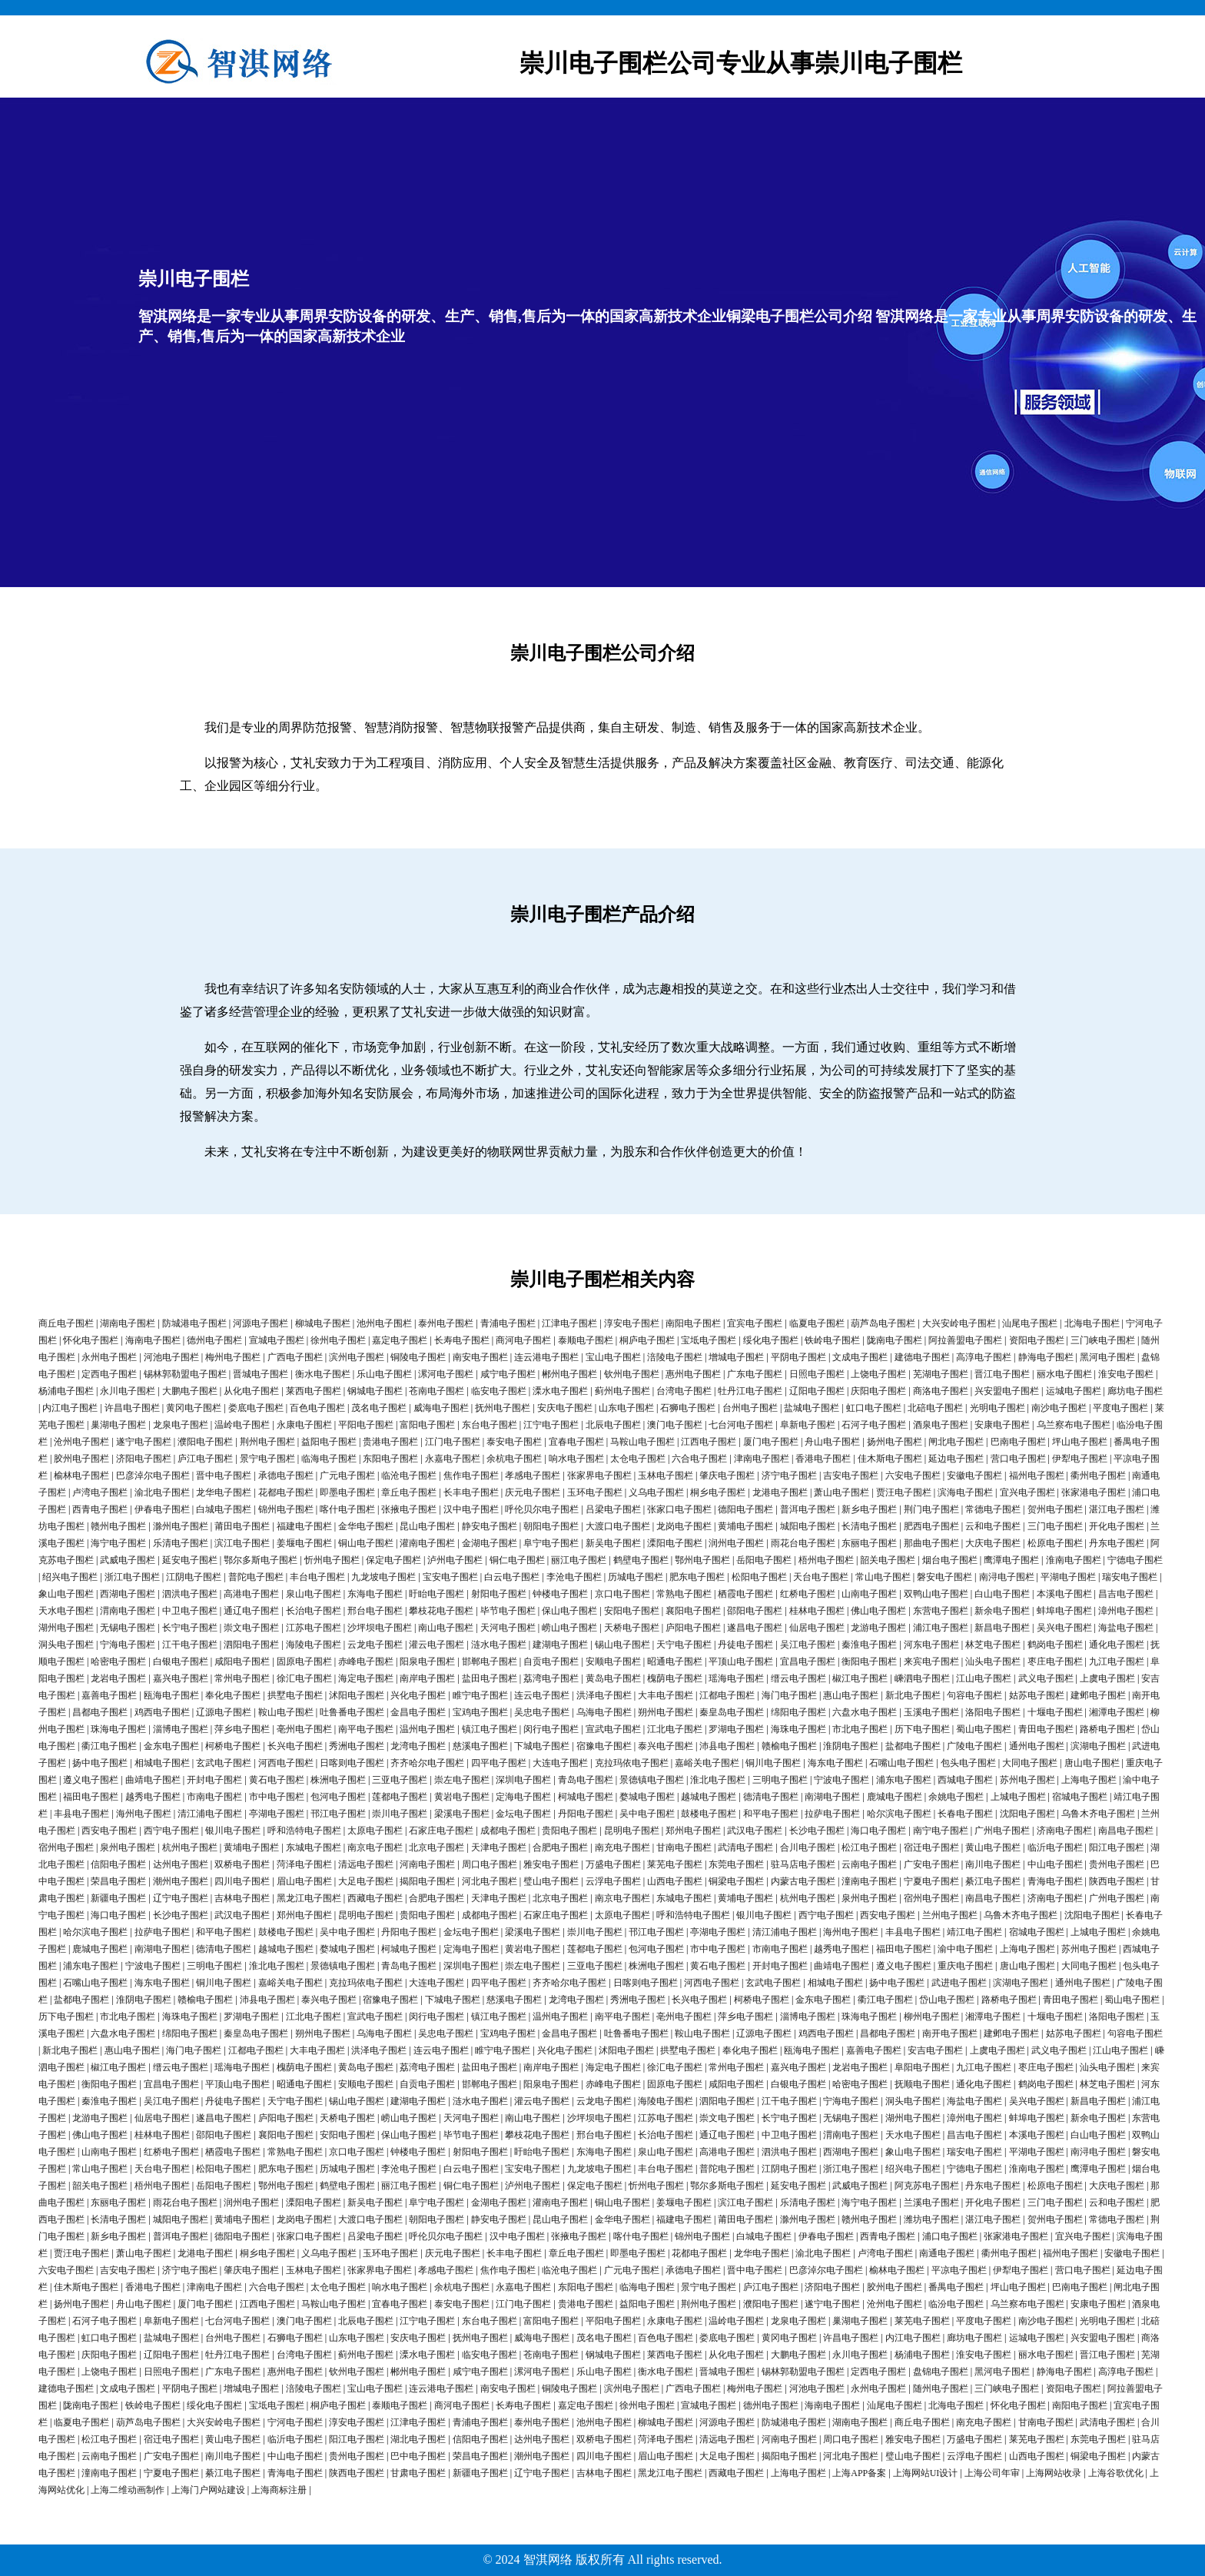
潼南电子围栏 (869, 1881)
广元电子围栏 (347, 1475)
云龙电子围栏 (375, 1644)
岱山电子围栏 (946, 1999)
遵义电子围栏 (90, 1779)
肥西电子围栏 (931, 1526)
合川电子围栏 (807, 1847)
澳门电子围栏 (674, 1424)
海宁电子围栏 (118, 1543)
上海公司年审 (992, 2473)
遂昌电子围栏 (754, 1627)
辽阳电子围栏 (817, 1391)
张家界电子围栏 (599, 1475)
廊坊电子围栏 (1135, 1391)
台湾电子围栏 (684, 1391)
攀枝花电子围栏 (441, 1610)
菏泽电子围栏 (304, 1864)
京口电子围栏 (622, 1593)
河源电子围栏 (260, 1323)
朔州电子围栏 (665, 1712)
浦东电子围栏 (903, 1779)
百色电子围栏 (317, 1408)
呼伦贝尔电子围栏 (542, 1509)
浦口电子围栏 (950, 2236)
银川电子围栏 (233, 1830)
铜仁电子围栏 (517, 1560)
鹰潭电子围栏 (1011, 1560)
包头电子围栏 (968, 1763)
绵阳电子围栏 (798, 1712)
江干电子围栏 (189, 1644)
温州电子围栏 (427, 1729)
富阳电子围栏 (427, 1424)
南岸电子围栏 (427, 1678)
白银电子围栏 (180, 1661)
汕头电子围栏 (993, 1661)
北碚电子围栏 (935, 1408)
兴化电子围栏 (418, 1695)
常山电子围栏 (883, 1577)
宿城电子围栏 (1079, 1796)
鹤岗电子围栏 (1055, 1644)
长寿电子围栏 (462, 1340)
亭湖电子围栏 (276, 1813)
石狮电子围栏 (687, 1408)
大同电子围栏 (1029, 1763)
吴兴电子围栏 (1064, 1627)
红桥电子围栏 (807, 1593)
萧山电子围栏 (841, 1492)
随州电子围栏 (940, 2388)
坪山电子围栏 (1079, 1441)
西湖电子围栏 (127, 1593)
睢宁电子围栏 (480, 1695)
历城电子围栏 (635, 1577)
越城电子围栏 (708, 1796)
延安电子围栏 (189, 1560)
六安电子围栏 (913, 1475)
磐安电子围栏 (944, 1577)
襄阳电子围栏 (693, 1610)
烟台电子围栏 (950, 1560)
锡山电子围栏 (622, 1644)
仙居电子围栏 (817, 1627)
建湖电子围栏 (560, 1644)
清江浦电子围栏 (210, 1813)
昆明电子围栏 (631, 1830)
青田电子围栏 (1046, 1729)
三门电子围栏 (1055, 1526)
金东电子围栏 (171, 1746)
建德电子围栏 (922, 1357)
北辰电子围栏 (613, 1424)
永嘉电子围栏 (452, 1458)
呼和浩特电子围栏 (304, 1830)
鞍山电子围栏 (286, 1712)
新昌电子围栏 (1002, 1627)
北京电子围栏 (436, 1847)
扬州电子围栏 (894, 1441)
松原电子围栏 (1055, 1543)
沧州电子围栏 (81, 1441)
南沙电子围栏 (1059, 1408)
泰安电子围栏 (514, 1441)
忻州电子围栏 (332, 1560)
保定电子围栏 (393, 1560)
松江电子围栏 (869, 1847)
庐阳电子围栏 (693, 1627)
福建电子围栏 (304, 1526)
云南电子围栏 (869, 1864)
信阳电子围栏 (118, 1864)
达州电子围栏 (180, 1864)
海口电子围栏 (878, 1830)
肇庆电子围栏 (727, 1475)
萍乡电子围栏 (242, 1729)
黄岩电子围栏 (462, 1796)
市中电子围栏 (276, 1796)
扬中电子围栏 (100, 1763)
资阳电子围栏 (1036, 1340)
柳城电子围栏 (322, 1323)
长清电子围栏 (869, 1526)
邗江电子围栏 (338, 1813)
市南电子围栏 (214, 1796)
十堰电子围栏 (1055, 1712)
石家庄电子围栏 (441, 1830)
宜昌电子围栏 (807, 1661)
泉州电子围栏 (127, 1847)
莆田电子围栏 (242, 1526)
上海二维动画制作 (127, 2490)
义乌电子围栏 (656, 1492)
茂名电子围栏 (379, 1408)
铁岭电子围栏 (832, 1340)
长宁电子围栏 (189, 1627)
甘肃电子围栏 (418, 2473)
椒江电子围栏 (860, 1678)
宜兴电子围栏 (1027, 1492)
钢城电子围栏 (375, 1391)
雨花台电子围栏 (803, 1543)
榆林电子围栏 (81, 1475)
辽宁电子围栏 (180, 1898)
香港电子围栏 (823, 1458)
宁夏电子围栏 (931, 1881)
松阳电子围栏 (759, 1577)
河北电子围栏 (489, 1881)
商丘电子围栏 (66, 1323)
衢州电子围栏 (1098, 1475)
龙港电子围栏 (780, 1492)
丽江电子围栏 (578, 1560)
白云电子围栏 (511, 1577)
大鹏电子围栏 (189, 1391)
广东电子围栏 (754, 1374)
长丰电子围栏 (471, 1492)
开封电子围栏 (214, 1779)
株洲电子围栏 (338, 1779)
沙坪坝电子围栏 (379, 1627)
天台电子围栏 (820, 1577)
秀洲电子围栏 (356, 1746)
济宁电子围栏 (789, 1475)
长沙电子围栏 (817, 1830)
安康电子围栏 (1002, 1424)
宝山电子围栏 (613, 1357)
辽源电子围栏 (223, 1712)
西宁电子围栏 (171, 1830)
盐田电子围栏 (489, 1678)
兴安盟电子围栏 (1006, 1391)
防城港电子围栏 (194, 1323)
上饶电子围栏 (878, 1374)
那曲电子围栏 (931, 1543)
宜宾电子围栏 (754, 1323)
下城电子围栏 (541, 1746)
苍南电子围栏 (436, 1391)
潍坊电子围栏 (931, 2219)
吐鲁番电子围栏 (352, 1712)
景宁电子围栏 (267, 1458)
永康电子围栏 (304, 1424)
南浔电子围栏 (1006, 1577)
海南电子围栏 (153, 1340)
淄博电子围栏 (180, 1729)
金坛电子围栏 (523, 1813)
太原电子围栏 (375, 1830)
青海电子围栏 (1055, 1881)
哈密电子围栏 (118, 1661)
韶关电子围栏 (887, 1560)
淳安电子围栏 (631, 1323)
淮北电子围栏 (717, 1779)
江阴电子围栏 (193, 1577)
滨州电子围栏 (356, 1357)
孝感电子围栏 (532, 1475)
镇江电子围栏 (489, 1729)
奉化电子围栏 (233, 1695)
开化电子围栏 (1116, 1526)
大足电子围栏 (365, 1881)
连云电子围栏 (541, 1695)
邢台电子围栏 (375, 1610)
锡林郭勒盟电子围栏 (185, 1374)
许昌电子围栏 (132, 1408)
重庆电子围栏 (965, 1965)
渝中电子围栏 (965, 1949)
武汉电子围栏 (754, 1830)
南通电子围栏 (946, 2253)
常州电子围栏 (242, 1678)
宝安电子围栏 (450, 1577)
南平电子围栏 (365, 1729)
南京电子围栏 (375, 1847)
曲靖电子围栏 (153, 1779)
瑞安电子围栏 (1129, 1577)
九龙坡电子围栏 (383, 1577)
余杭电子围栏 (514, 1458)
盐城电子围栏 (811, 1408)
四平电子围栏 (498, 1763)
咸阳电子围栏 (242, 1661)
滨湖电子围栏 (1098, 1746)
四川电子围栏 (242, 1881)
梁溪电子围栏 (462, 1813)
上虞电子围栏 (1107, 1678)
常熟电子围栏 (684, 1593)
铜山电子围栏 (365, 1543)
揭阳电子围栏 (427, 1881)
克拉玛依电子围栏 (632, 1763)
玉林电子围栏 (665, 1475)
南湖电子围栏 (832, 1796)
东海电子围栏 (375, 1593)
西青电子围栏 (100, 1509)
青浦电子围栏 (508, 1323)
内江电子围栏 (70, 1408)
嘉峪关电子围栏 (707, 1763)
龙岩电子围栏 (118, 1678)
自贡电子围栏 (551, 1661)
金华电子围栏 (365, 1526)
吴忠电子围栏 (541, 1712)
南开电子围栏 (950, 2033)
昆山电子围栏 (427, 1526)
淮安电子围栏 (1126, 1374)
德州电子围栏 (214, 1340)
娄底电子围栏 (256, 1408)
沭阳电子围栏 (356, 1695)
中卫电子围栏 (189, 1610)
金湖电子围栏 (489, 1543)
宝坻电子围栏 (708, 1340)
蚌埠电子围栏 (1064, 1610)
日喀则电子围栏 (352, 1763)
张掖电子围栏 (409, 1509)
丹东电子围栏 (1116, 1543)
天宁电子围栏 (684, 1644)
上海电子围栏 (1089, 1779)
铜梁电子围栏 (736, 1881)
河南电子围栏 (427, 1864)
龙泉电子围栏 (180, 1424)
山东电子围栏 (626, 1408)
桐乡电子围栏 (717, 1492)
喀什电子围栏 (347, 1509)
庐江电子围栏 (205, 1458)
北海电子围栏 (1092, 1323)
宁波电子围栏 (841, 1779)
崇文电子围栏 (251, 1627)
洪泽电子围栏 (604, 1695)
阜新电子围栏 (807, 1424)
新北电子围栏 (913, 1695)
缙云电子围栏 (798, 1678)
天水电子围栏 (66, 1610)
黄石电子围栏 (276, 1779)
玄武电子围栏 (223, 1763)
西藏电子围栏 (375, 1898)
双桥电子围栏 (242, 1864)
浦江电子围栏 (940, 1627)
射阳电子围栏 (498, 1593)
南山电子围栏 (445, 1627)
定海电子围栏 (523, 1796)
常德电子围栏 (993, 1509)
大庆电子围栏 (993, 1543)
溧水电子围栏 (560, 1391)
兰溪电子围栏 (931, 2202)
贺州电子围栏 (1055, 1509)
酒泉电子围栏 (940, 1424)
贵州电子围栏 (1116, 1864)
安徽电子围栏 (974, 1475)
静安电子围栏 (489, 1526)
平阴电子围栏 (798, 1357)
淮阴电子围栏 (850, 1746)
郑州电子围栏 (693, 1830)
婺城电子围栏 (647, 1796)
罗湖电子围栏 (736, 1729)
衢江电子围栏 (109, 1746)
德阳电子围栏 (745, 1509)
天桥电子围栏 (631, 1627)
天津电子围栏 (498, 1847)
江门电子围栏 (452, 1441)
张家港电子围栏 (1093, 1492)
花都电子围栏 (286, 1492)
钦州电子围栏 (631, 1374)
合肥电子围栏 (560, 1847)
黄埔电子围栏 (745, 1526)
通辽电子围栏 (251, 1610)
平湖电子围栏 (1068, 1577)
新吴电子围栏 (613, 1543)
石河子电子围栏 (874, 1424)
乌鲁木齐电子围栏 (1098, 1813)
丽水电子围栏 (1064, 1374)
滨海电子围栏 (965, 1492)
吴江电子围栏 (807, 1644)
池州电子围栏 (384, 1323)
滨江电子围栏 (242, 1543)
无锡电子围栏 (127, 1627)
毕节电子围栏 (508, 1610)
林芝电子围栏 (993, 1644)
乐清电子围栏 (180, 1543)
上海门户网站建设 (208, 2490)
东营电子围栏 (940, 1610)
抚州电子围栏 (502, 1408)
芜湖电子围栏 (940, 1374)
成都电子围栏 (508, 1830)
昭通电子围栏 (674, 1661)
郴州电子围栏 (569, 1374)
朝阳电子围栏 (551, 1526)
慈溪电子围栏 (480, 1746)
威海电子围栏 (441, 1408)
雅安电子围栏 (551, 1864)
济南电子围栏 (1064, 1830)
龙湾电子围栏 (418, 1746)
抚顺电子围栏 (922, 2084)
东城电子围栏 (313, 1847)
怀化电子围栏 (90, 1340)
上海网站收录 (1053, 2473)
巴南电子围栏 (1018, 1441)
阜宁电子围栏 (551, 1543)
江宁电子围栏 (551, 1424)
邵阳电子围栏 (754, 1610)
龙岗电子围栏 (684, 1526)
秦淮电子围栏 (869, 1644)
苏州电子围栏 (1027, 1779)
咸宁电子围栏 (508, 1374)
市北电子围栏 (860, 1729)
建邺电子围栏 (1098, 1695)
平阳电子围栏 (365, 1424)
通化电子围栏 (1116, 1644)
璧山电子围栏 (551, 1881)
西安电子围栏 (109, 1830)
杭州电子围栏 (189, 1847)
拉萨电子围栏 (832, 1813)
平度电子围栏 (1120, 1408)
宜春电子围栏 (576, 1441)
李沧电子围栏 (574, 1577)
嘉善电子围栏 (109, 1695)
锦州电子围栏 (286, 1509)
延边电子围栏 (956, 1458)
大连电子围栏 (560, 1763)
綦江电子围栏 (993, 1881)
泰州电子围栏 (445, 1323)
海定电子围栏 (365, 1678)
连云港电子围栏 (546, 1357)
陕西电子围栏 (1116, 1881)
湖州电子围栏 (66, 1627)
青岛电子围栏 (585, 1779)
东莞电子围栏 (736, 1864)
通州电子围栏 (1036, 1746)
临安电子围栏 (498, 1391)
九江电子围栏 (1116, 1661)
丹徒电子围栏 (745, 1644)
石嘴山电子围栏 (901, 1763)
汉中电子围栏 (471, 1509)
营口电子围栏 (1018, 1458)
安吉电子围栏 (935, 2050)
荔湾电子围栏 (551, 1678)
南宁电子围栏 (940, 1830)
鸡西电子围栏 (162, 1712)
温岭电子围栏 (242, 1424)
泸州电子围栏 (455, 1560)
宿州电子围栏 (66, 1847)
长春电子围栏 (965, 1813)
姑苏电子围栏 (1036, 1695)
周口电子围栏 (489, 1864)
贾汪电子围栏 (903, 1492)
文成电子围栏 (860, 1357)
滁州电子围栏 (180, 1526)
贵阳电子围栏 (569, 1830)
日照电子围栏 (817, 1374)
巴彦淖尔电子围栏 (153, 1475)
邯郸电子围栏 (489, 1661)
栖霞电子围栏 (745, 1593)
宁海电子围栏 (127, 1644)
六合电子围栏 (699, 1458)
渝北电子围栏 (162, 1492)
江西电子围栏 (708, 1441)
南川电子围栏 (993, 1864)
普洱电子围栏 (807, 1509)
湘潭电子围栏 (1116, 1712)
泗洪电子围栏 (189, 1593)
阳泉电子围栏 (427, 1661)
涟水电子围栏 (498, 1644)
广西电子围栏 (295, 1357)
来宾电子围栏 (931, 1661)
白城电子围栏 (223, 1509)
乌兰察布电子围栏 (1073, 1424)
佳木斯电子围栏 (890, 1458)
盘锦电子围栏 (940, 2371)
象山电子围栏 (66, 1593)
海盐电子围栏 (1126, 1627)
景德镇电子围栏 (651, 1779)
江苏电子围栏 (313, 1627)
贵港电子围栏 (390, 1441)
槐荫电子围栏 (674, 1678)
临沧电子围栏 (409, 1475)
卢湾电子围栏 (100, 1492)
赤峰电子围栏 (365, 1661)
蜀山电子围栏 (983, 1729)
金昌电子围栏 (418, 1712)
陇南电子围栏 (894, 1340)
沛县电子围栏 (727, 1746)
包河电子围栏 (338, 1796)
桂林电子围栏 (817, 1610)
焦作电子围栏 (471, 1475)
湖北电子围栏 (418, 2439)
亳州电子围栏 (304, 1729)
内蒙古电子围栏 (803, 1881)
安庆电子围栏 (565, 1408)
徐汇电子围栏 (304, 1678)
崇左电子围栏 (462, 1779)
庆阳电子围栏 (878, 1391)
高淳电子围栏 (983, 1357)
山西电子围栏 (674, 1881)
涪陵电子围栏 (674, 1357)
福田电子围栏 (90, 1796)
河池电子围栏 (171, 1357)
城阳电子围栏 (807, 1526)
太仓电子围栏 (638, 1458)
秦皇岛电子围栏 (731, 1712)
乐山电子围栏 (384, 1374)
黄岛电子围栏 (613, 1678)
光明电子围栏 (997, 1408)
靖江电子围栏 (974, 1932)
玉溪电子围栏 (931, 1712)
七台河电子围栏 (741, 1424)
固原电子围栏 (304, 1661)
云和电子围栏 (993, 1526)
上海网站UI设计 (925, 2473)
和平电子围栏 (770, 1813)
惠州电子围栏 (693, 1374)
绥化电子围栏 (770, 1340)
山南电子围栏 (869, 1593)
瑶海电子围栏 (736, 1678)
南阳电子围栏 (693, 1323)
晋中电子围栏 (223, 1475)
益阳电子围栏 (329, 1441)
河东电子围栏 (931, 1644)
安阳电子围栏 (631, 1610)
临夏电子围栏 (817, 1323)
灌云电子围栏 (436, 1644)
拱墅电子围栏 (295, 1695)
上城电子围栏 (1018, 1796)
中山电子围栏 (1055, 1864)
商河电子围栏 (523, 1340)
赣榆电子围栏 (789, 1746)
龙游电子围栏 (878, 1627)
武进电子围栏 (959, 1982)
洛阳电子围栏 (993, 1712)
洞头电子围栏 (66, 1644)
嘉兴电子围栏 (180, 1678)
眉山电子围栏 (304, 1881)
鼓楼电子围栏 (708, 1813)
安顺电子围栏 (613, 1661)
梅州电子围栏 (233, 1357)
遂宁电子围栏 (143, 1441)
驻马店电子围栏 (803, 1864)
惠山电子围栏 (850, 1695)
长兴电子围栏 (295, 1746)
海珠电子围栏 (798, 1729)
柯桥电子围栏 (233, 1746)
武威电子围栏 (127, 1560)
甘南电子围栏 (684, 1847)
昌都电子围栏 (100, 1712)
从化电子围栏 (251, 1391)
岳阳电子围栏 (764, 1560)
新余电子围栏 (1002, 1610)
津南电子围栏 (761, 1458)
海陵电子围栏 (313, 1644)
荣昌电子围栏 (118, 1881)
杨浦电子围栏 (66, 1391)
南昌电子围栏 (1126, 1830)
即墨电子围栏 (347, 1492)
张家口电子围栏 (679, 1509)
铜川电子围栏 (773, 1763)
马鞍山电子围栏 (642, 1441)
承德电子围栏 (286, 1475)
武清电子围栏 (745, 1847)
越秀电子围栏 (153, 1796)
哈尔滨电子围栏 (899, 1813)
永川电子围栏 (127, 1391)
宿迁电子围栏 (931, 1847)
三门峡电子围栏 (1103, 1340)
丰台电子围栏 (317, 1577)
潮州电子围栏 (180, 1881)
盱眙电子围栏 (436, 1593)
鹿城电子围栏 (894, 1796)
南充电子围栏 (622, 1847)
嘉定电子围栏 (399, 1340)
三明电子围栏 (780, 1779)
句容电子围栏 (974, 1695)
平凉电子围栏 (959, 2270)
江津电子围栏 (569, 1323)
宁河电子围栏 (295, 2422)
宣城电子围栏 (276, 1340)
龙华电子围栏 (223, 1492)
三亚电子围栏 (399, 1779)
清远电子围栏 (365, 1864)
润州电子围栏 (736, 1543)
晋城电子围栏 (260, 1374)
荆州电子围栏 (267, 1441)
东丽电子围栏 (869, 1543)
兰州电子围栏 (950, 1915)
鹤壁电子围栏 (641, 1560)
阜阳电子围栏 (922, 2067)
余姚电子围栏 (956, 1796)
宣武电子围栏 (613, 1729)
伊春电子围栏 (162, 1509)
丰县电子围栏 (81, 1813)
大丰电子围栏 (665, 1695)
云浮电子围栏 (613, 1881)
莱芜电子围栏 (674, 1864)
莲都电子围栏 (399, 1796)
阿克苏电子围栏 (927, 2185)
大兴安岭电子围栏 (959, 1323)
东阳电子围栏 (390, 1458)
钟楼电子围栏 (560, 1593)
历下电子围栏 (922, 1729)
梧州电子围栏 (826, 1560)
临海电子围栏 (329, 1458)
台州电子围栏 (750, 1408)
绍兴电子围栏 (70, 1577)
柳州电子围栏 (931, 2016)
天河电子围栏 (508, 1627)
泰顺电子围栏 (585, 1340)
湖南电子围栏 (127, 1323)
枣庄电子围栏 (1055, 1661)
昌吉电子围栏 (1126, 1593)
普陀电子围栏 (256, 1577)
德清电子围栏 (770, 1796)
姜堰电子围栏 (304, 1543)
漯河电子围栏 (445, 1374)
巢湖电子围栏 (118, 1424)
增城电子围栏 (736, 1357)
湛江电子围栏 (1116, 1509)
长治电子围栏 (313, 1610)
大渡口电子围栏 (618, 1526)
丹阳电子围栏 (585, 1813)
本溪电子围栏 (1064, 1593)
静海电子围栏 (1046, 1357)
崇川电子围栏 (399, 1813)
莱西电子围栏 (313, 1391)
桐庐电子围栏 (647, 1340)
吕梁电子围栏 (613, 1509)
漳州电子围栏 (1126, 1610)
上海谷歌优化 (1116, 2473)
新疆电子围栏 (118, 1898)
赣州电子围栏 (118, 1526)
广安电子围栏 (931, 1864)
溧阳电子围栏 (674, 1543)
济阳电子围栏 (143, 1458)
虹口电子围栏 (873, 1408)
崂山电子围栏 (569, 1627)
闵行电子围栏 (551, 1729)
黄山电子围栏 (993, 1847)
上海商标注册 (279, 2490)
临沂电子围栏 (1055, 1847)
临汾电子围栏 (956, 2304)
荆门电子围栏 (931, 1509)
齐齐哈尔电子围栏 (427, 1763)
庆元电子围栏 (532, 1492)
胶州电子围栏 (81, 1458)
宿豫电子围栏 (604, 1746)
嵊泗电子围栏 (922, 1678)
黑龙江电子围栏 (309, 1898)
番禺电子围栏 (956, 2287)
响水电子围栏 (576, 1458)
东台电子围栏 (489, 1424)
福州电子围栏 (1036, 1475)
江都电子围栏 (727, 1695)
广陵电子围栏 (974, 1746)
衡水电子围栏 (322, 1374)
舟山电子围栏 (832, 1441)
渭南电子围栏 (127, 1610)
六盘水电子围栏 (864, 1712)
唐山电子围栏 (1092, 1763)
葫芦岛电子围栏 (883, 1323)
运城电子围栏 (1073, 1391)
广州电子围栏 (1002, 1830)
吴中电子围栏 (647, 1813)
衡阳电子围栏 (869, 1661)
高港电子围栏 (251, 1593)
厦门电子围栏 (770, 1441)
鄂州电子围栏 (702, 1560)
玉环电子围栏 (594, 1492)
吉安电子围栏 (850, 1475)
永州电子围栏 (109, 1357)
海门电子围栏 (789, 1695)
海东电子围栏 (835, 1763)
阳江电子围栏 (1116, 1847)
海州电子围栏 (143, 1813)
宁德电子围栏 (1135, 1560)
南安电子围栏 (480, 1357)
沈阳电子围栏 (1027, 1813)
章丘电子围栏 (409, 1492)
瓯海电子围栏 (171, 1695)
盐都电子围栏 (913, 1746)
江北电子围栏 (674, 1729)
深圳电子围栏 (523, 1779)
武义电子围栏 (1046, 1678)
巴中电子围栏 (418, 2456)
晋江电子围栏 (1002, 1374)
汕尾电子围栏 (1029, 1323)
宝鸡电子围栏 (480, 1712)
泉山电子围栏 (313, 1593)
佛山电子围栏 (878, 1610)
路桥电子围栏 (1107, 1729)
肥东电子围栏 (697, 1577)
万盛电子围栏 (613, 1864)
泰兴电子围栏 (665, 1746)
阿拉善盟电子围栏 (965, 1340)
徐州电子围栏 (338, 1340)
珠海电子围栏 (118, 1729)
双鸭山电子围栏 (936, 1593)
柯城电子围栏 (585, 1796)
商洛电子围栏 (940, 1391)
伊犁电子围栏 (1079, 1458)
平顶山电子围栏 (741, 1661)
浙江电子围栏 (132, 1577)
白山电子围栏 (1002, 1593)
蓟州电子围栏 (622, 1391)
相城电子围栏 (162, 1763)
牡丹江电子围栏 (750, 1391)
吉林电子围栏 (242, 1898)
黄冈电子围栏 (193, 1408)
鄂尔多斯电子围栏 (260, 1560)
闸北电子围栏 (956, 1441)
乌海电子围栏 (604, 1712)
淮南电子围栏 (1073, 1560)
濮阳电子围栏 (205, 1441)
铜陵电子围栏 (418, 1357)
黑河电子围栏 (1107, 1357)
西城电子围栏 (965, 1779)
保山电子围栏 (569, 1610)
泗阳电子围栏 (251, 1644)
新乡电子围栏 (869, 1509)
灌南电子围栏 (427, 1543)
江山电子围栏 (983, 1678)
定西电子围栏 (109, 1374)
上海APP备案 (859, 2473)
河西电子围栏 (286, 1763)
